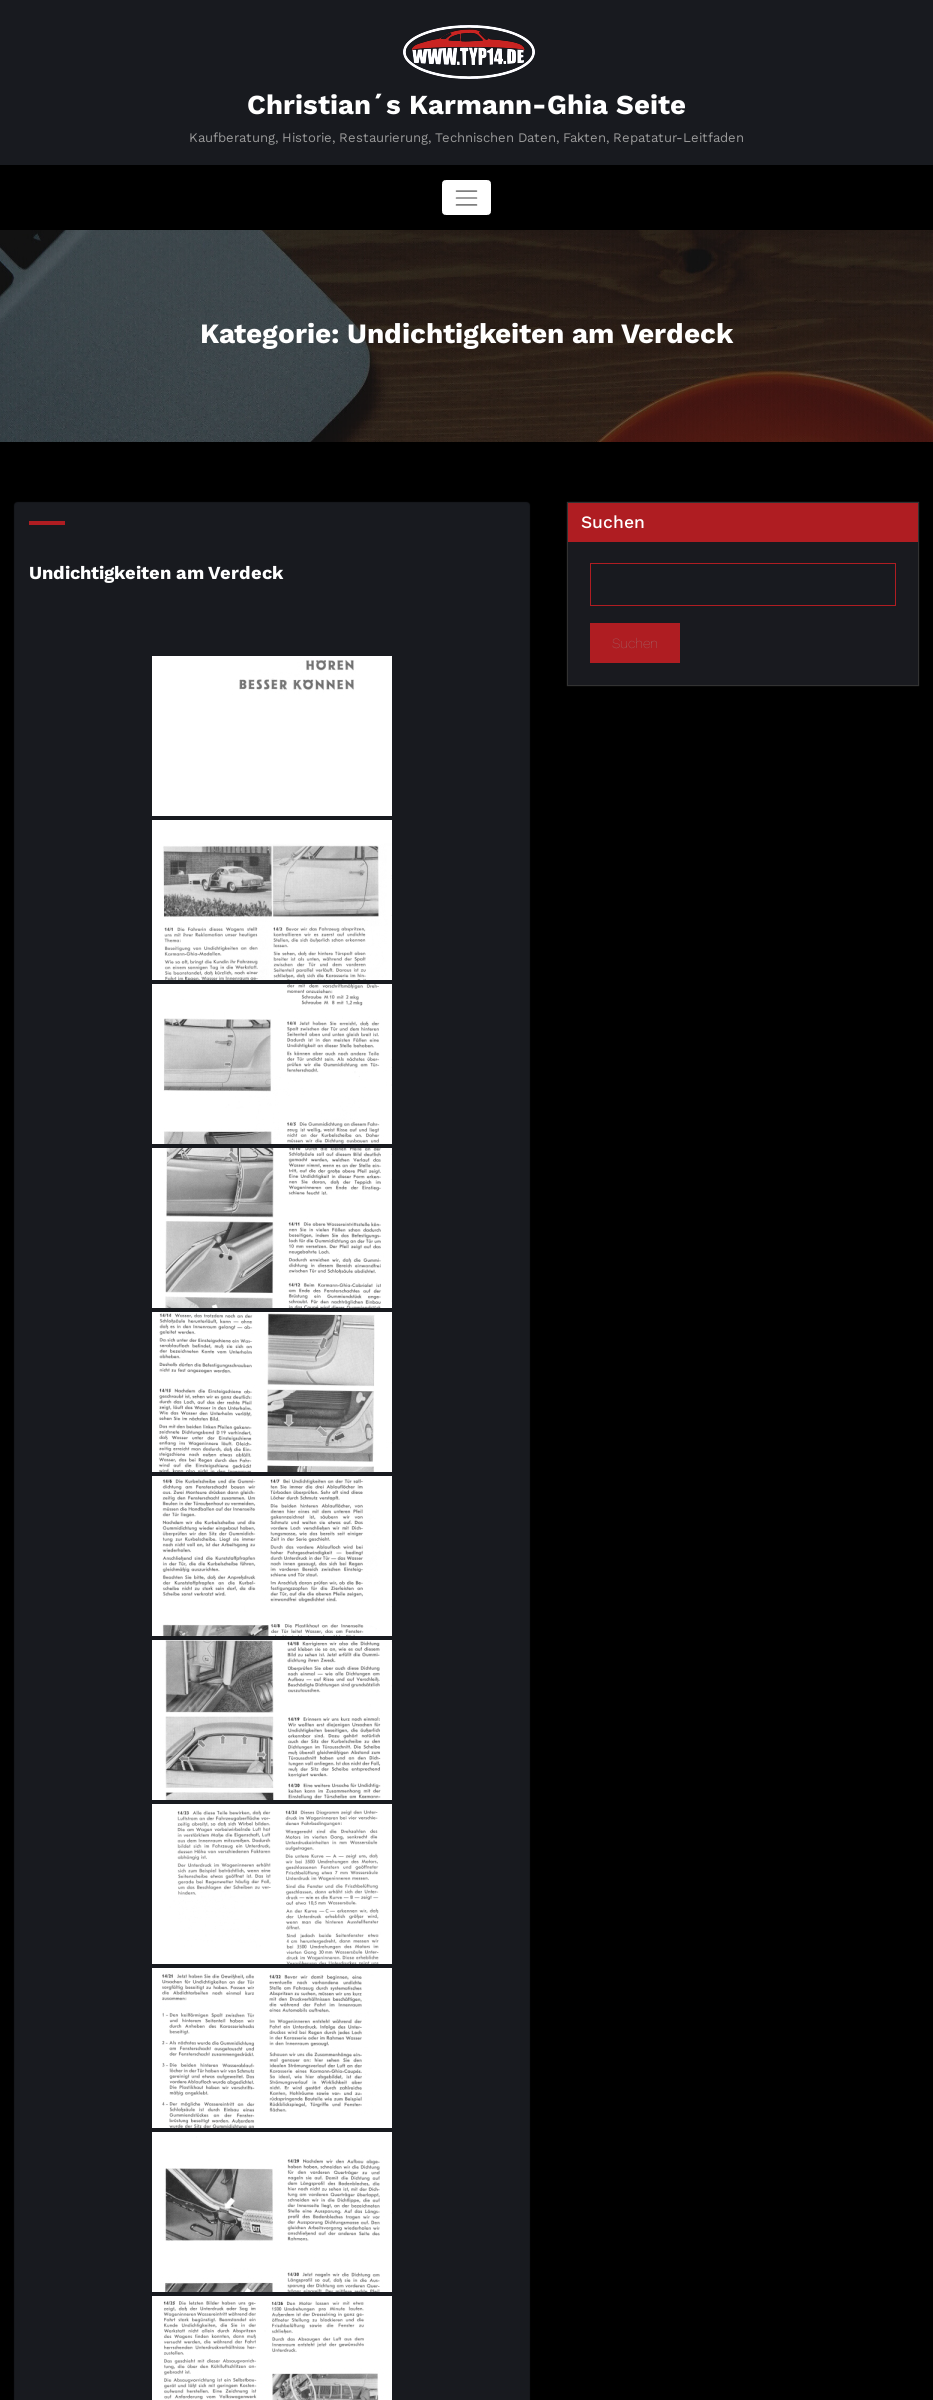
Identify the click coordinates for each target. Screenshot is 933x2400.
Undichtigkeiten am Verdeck (150, 567)
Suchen (613, 520)
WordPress (402, 2373)
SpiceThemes (662, 2373)
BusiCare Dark (545, 2373)
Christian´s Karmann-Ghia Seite (466, 103)
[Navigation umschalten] (466, 195)
